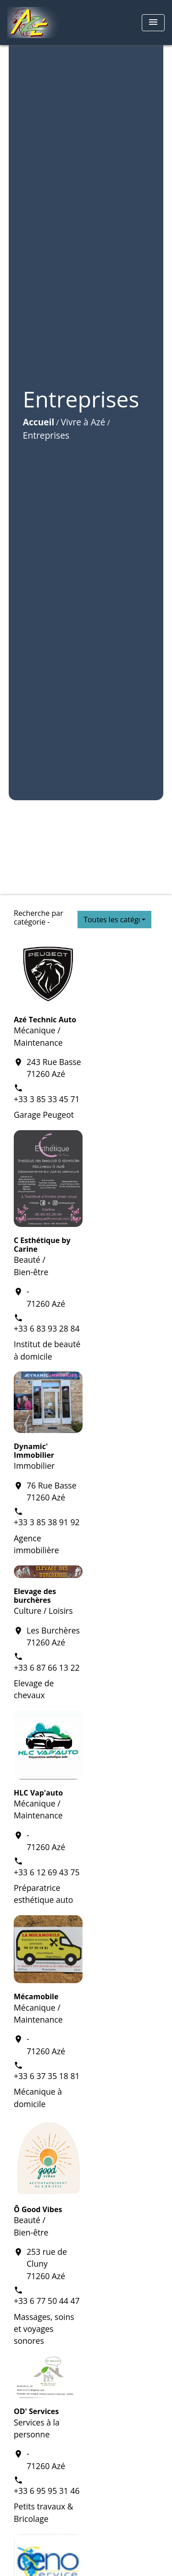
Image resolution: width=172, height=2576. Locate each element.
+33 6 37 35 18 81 (47, 2075)
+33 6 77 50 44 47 (47, 2300)
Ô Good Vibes (38, 2209)
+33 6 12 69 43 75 (47, 1872)
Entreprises (46, 435)
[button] (114, 919)
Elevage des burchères (35, 1595)
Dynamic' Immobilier (34, 1450)
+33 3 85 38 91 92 (47, 1522)
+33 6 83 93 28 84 (47, 1328)
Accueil (39, 422)
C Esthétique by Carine (42, 1244)
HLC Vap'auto (38, 1793)
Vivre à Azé (83, 422)
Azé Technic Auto (45, 1020)
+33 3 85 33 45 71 (47, 1098)
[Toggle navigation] (153, 22)
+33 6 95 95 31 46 (47, 2490)
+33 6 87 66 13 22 (47, 1667)
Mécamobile (36, 1996)
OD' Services (36, 2411)
